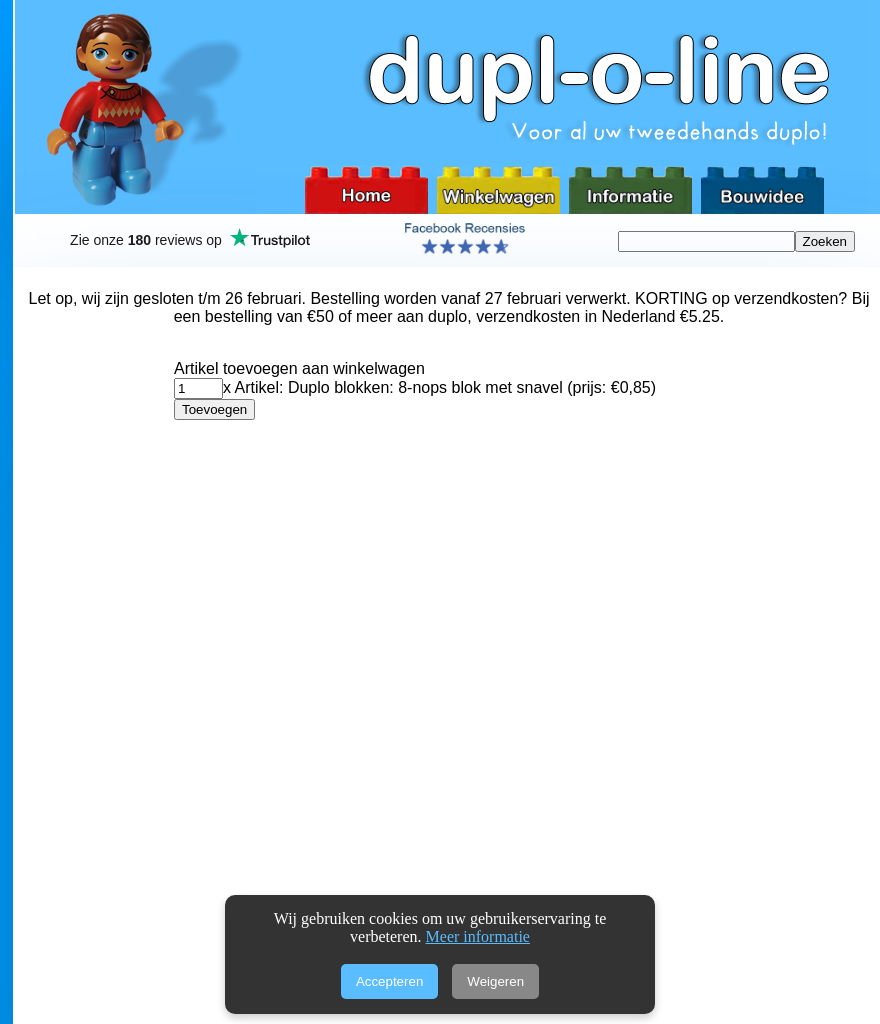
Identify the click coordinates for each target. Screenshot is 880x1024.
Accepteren (389, 981)
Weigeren (495, 981)
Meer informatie (478, 936)
